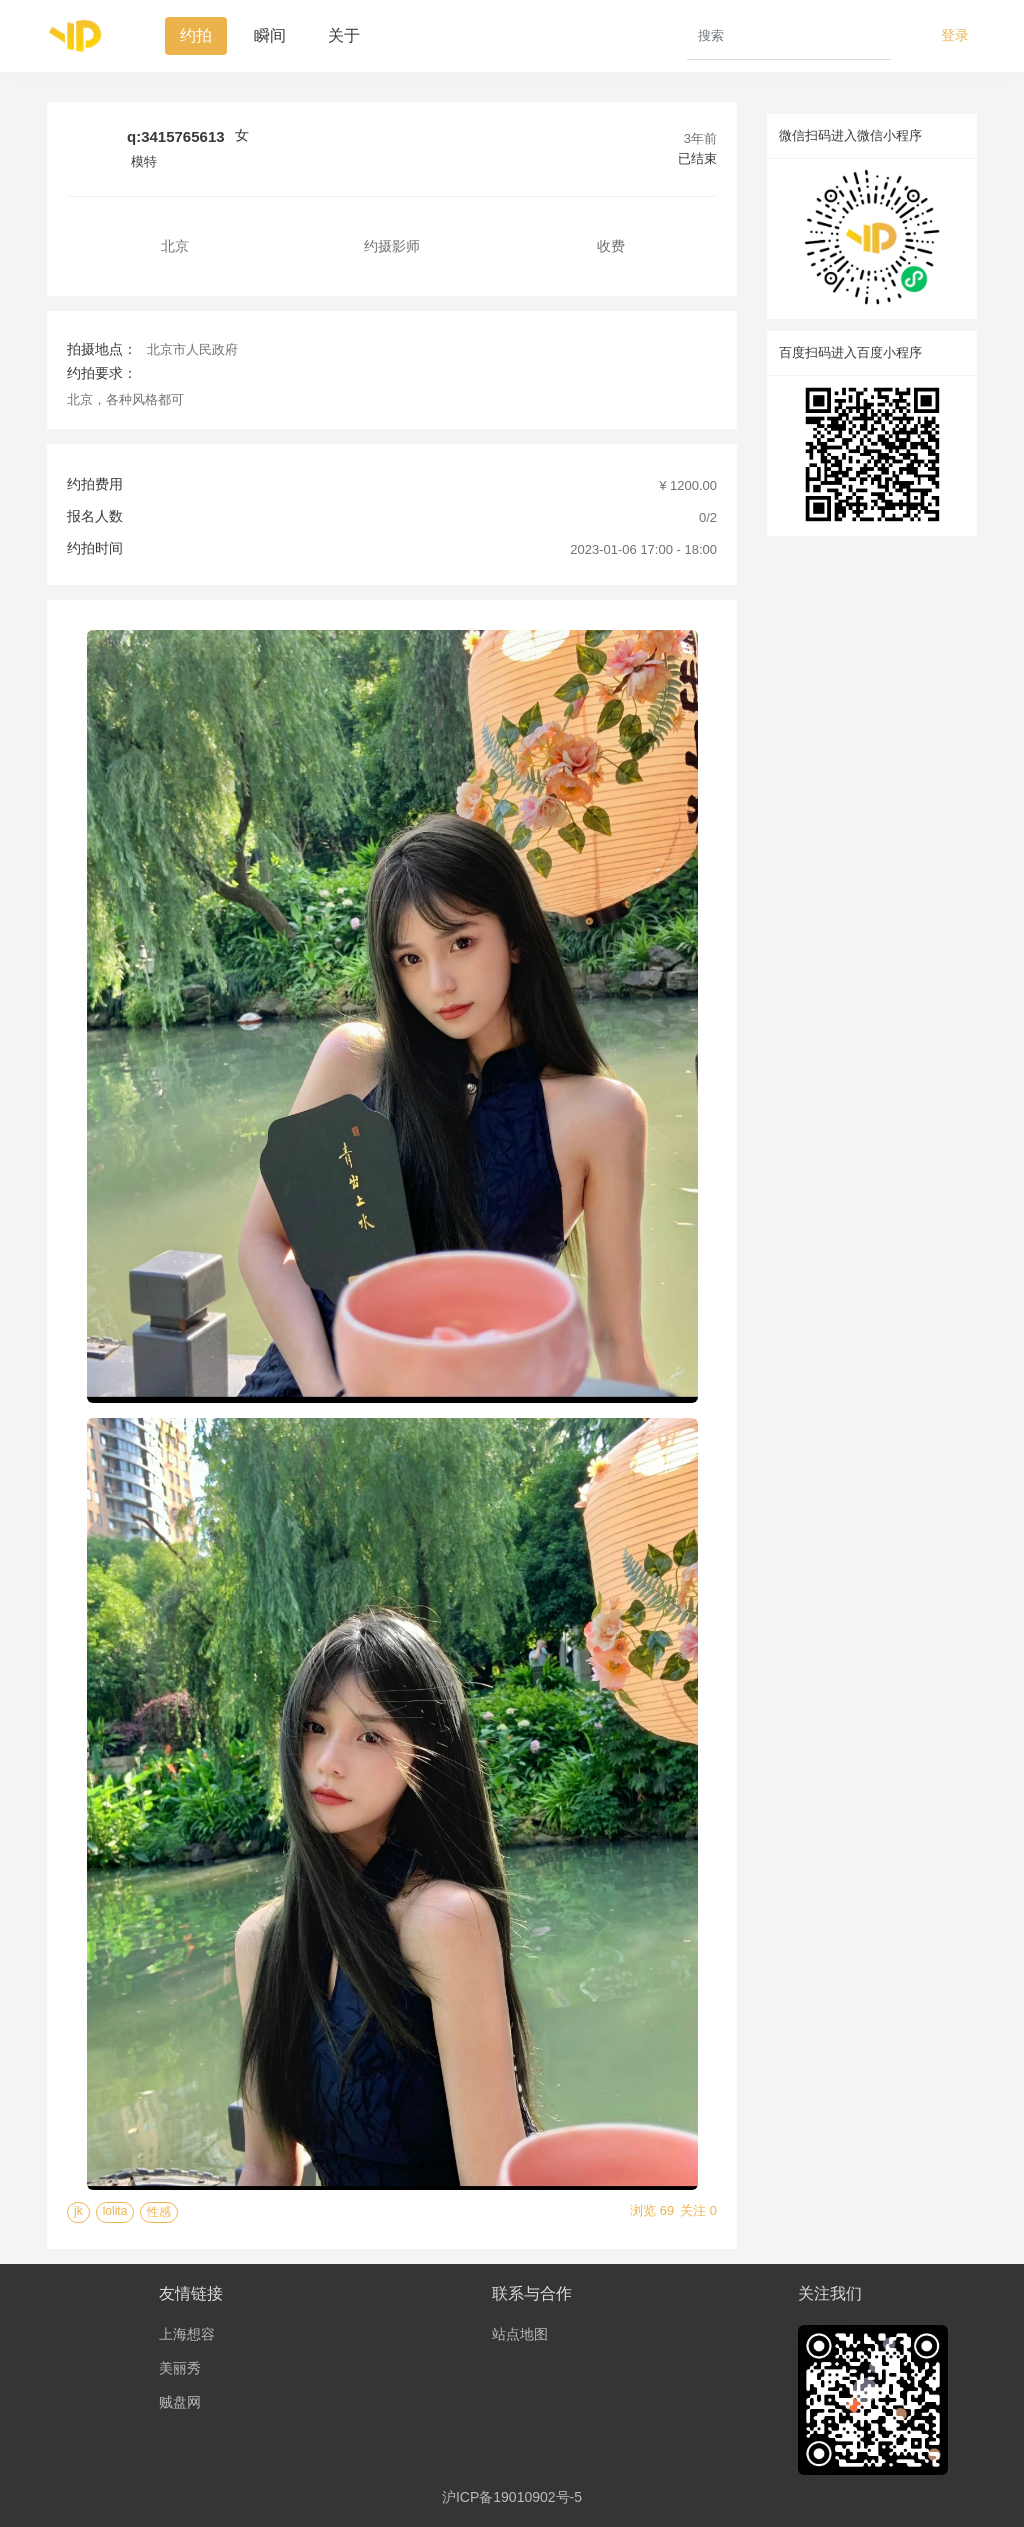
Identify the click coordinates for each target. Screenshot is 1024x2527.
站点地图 (520, 2334)
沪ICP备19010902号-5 (512, 2497)
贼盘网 (180, 2402)
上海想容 (187, 2334)
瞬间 (270, 35)
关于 (344, 35)
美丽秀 (180, 2368)
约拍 (196, 35)
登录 (955, 35)
